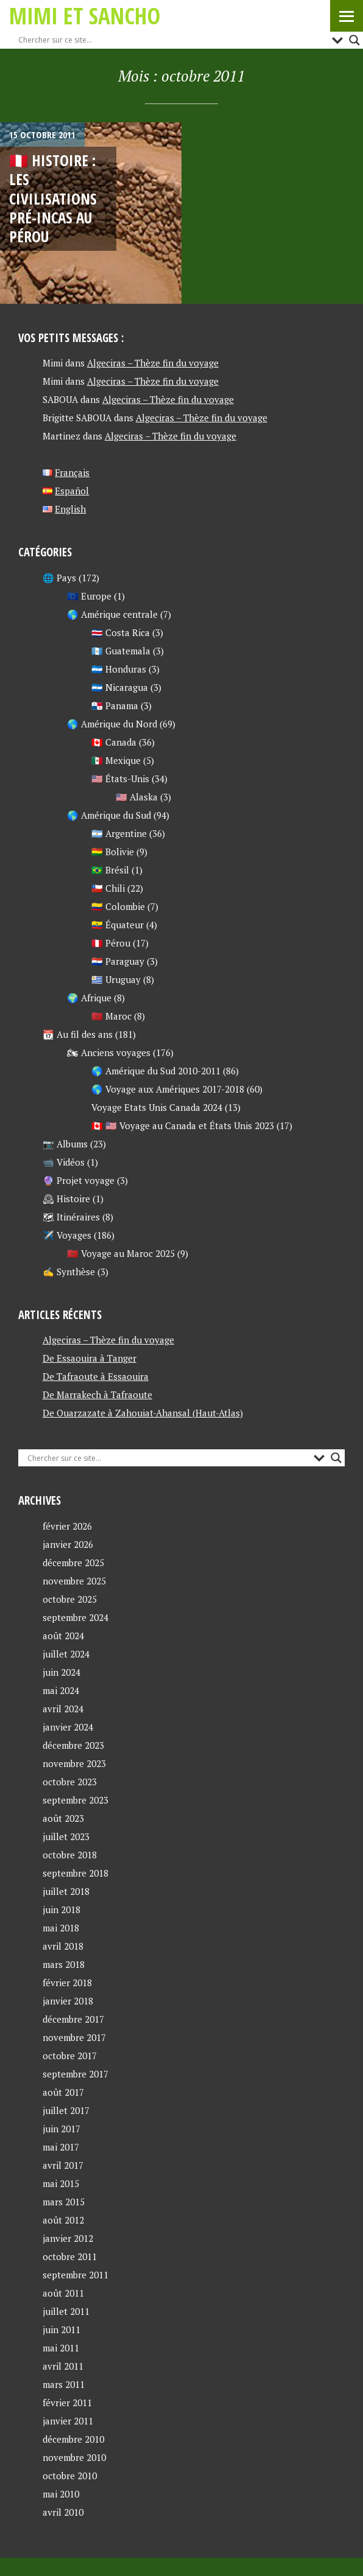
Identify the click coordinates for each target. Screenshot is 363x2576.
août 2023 (63, 1818)
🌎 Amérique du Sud (109, 815)
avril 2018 (63, 1946)
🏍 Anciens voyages (108, 1052)
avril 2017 (63, 2165)
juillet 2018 (66, 1891)
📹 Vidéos (64, 1162)
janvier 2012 (68, 2238)
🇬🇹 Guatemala (120, 651)
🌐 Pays (59, 578)
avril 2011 (63, 2366)
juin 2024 (61, 1672)
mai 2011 (61, 2348)
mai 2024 (61, 1690)
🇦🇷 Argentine (119, 833)
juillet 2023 (66, 1836)
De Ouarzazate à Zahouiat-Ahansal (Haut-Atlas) (143, 1413)
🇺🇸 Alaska (137, 797)
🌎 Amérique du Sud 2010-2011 (155, 1071)
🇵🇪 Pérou (110, 943)
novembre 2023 (74, 1763)
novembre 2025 (74, 1581)
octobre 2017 (70, 2055)
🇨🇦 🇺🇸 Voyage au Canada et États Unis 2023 (182, 1125)
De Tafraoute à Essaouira (96, 1376)
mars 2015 (64, 2202)
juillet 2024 (66, 1654)
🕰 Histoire (66, 1198)
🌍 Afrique (89, 998)
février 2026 (67, 1526)
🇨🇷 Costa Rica (120, 632)
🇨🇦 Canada (113, 742)
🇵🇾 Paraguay (117, 961)
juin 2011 (61, 2329)
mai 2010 (61, 2494)
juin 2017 (61, 2129)
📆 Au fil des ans (78, 1034)
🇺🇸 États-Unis (120, 778)
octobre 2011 (70, 2256)
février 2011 (67, 2402)
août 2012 (63, 2220)
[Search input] (172, 40)
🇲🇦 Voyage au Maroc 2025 (121, 1253)
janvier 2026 (68, 1544)
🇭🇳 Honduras (118, 669)
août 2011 (63, 2293)
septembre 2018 (75, 1873)
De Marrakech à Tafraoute (97, 1394)
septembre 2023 (75, 1800)
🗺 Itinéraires (71, 1217)
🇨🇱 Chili (108, 888)
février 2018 (67, 1982)
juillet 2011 (66, 2311)
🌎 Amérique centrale (112, 614)
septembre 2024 (75, 1617)
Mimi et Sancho (84, 15)
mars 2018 (64, 1964)
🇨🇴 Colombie (118, 906)
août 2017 (63, 2092)
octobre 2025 (70, 1599)
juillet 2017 (66, 2110)
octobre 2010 (70, 2475)
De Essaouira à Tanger (89, 1358)
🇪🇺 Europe (89, 596)
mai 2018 (61, 1928)
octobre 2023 (70, 1782)
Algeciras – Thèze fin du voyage (153, 363)
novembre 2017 (74, 2037)
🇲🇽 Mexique (116, 760)
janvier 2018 (68, 2001)
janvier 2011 (68, 2421)
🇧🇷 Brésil (110, 870)
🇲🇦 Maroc (111, 1016)
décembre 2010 (73, 2439)
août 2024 (63, 1635)
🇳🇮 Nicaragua (119, 687)
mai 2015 (61, 2183)
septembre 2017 (75, 2074)
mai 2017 (61, 2147)
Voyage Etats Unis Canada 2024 (156, 1107)
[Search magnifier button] (354, 40)
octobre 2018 (70, 1855)
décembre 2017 (73, 2019)
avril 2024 (63, 1709)
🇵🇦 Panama (114, 705)
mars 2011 (64, 2384)
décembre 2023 (73, 1745)
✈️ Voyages (67, 1235)
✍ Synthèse (69, 1271)
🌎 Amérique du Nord (112, 724)
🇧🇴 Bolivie (112, 851)
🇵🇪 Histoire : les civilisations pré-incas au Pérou (53, 198)
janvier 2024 (68, 1727)
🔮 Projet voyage (79, 1180)
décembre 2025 (73, 1562)
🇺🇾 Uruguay (116, 979)
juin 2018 (61, 1909)
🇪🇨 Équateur (117, 925)
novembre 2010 (74, 2457)
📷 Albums (65, 1144)
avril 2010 (63, 2512)
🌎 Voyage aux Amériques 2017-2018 (167, 1089)
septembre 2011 (75, 2275)
